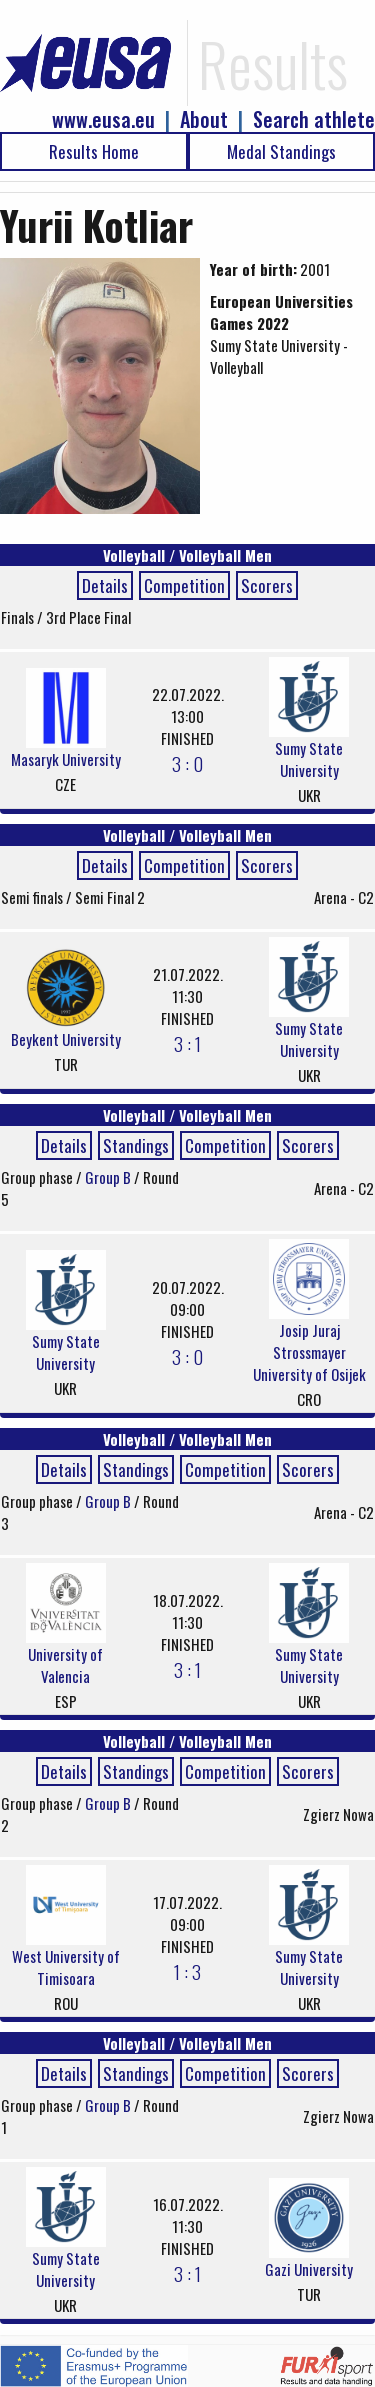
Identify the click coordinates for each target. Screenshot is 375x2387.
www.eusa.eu (103, 119)
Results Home (94, 151)
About (204, 119)
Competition (184, 585)
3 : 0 (187, 763)
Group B (109, 1177)
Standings (136, 1145)
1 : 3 (187, 1971)
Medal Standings (281, 151)
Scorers (267, 585)
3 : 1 (187, 1043)
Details (105, 585)
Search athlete (314, 119)
